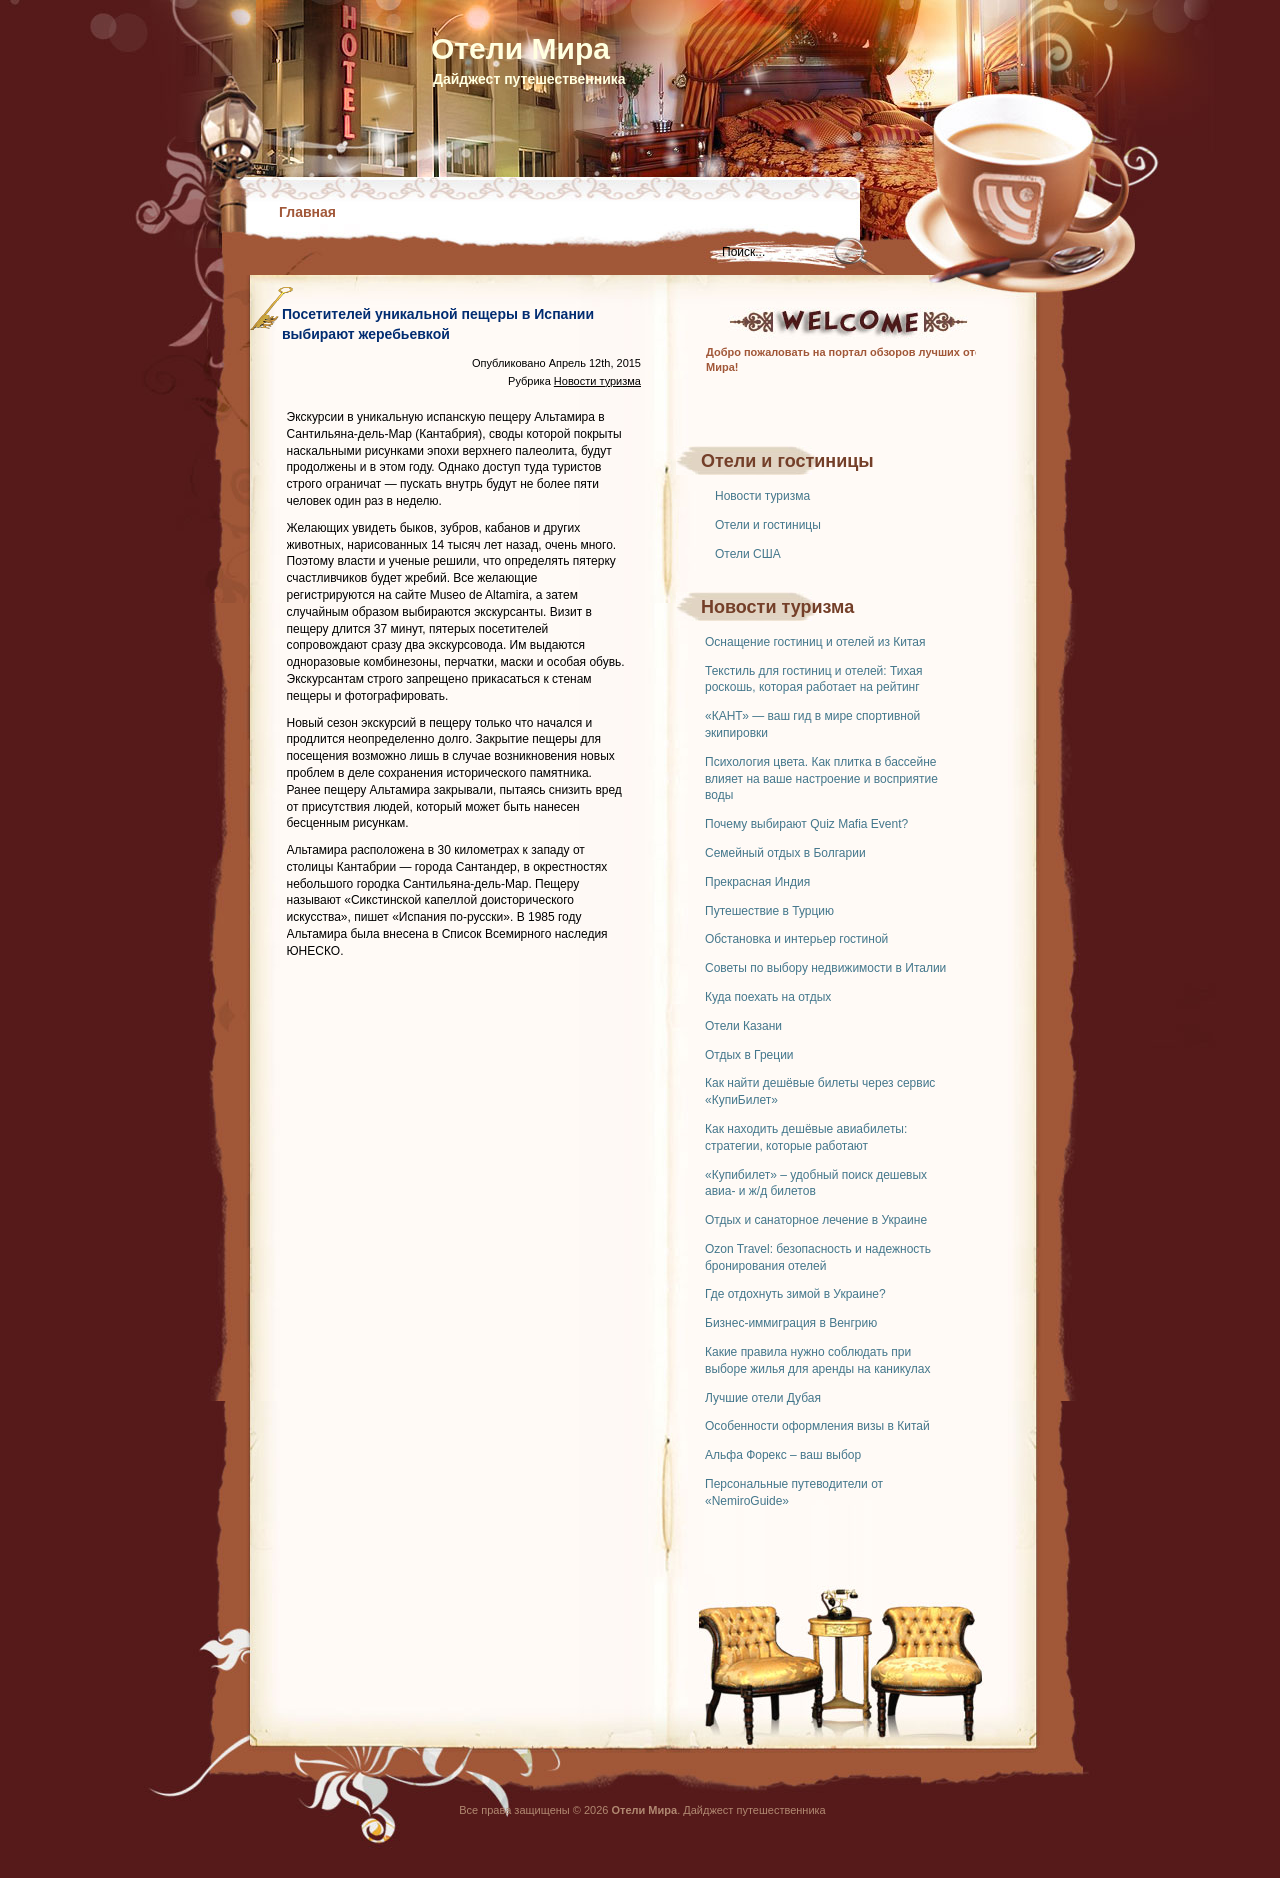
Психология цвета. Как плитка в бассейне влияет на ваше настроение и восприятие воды (821, 779)
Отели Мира (520, 48)
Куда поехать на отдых (768, 997)
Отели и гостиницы (768, 525)
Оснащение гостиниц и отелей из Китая (815, 642)
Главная (307, 212)
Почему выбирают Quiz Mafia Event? (806, 824)
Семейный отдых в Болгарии (785, 853)
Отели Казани (743, 1026)
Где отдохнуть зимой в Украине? (795, 1294)
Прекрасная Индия (757, 882)
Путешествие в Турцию (769, 911)
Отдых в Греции (749, 1055)
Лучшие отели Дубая (763, 1398)
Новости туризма (762, 496)
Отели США (748, 554)
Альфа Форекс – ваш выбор (783, 1455)
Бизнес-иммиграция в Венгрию (791, 1323)
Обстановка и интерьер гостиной (796, 939)
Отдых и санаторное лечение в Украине (816, 1220)
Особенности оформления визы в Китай (817, 1426)
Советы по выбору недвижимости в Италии (825, 968)
